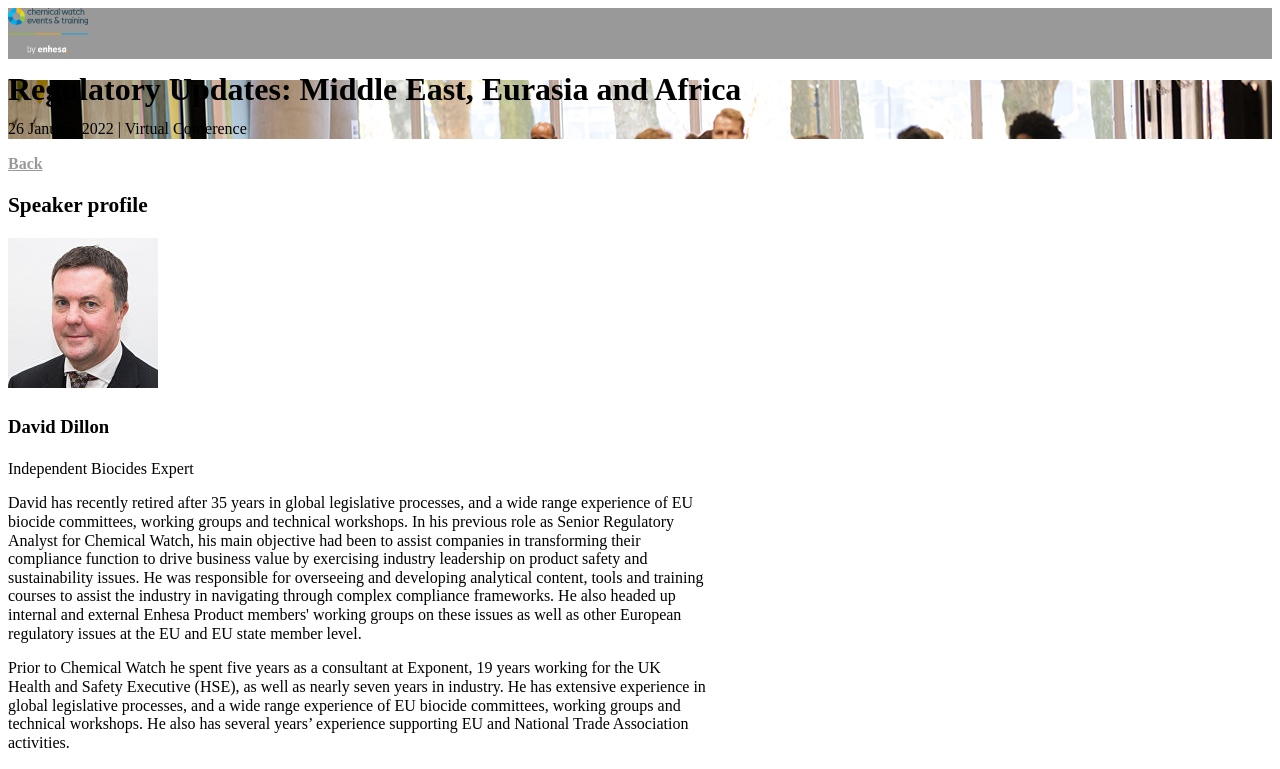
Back (25, 163)
